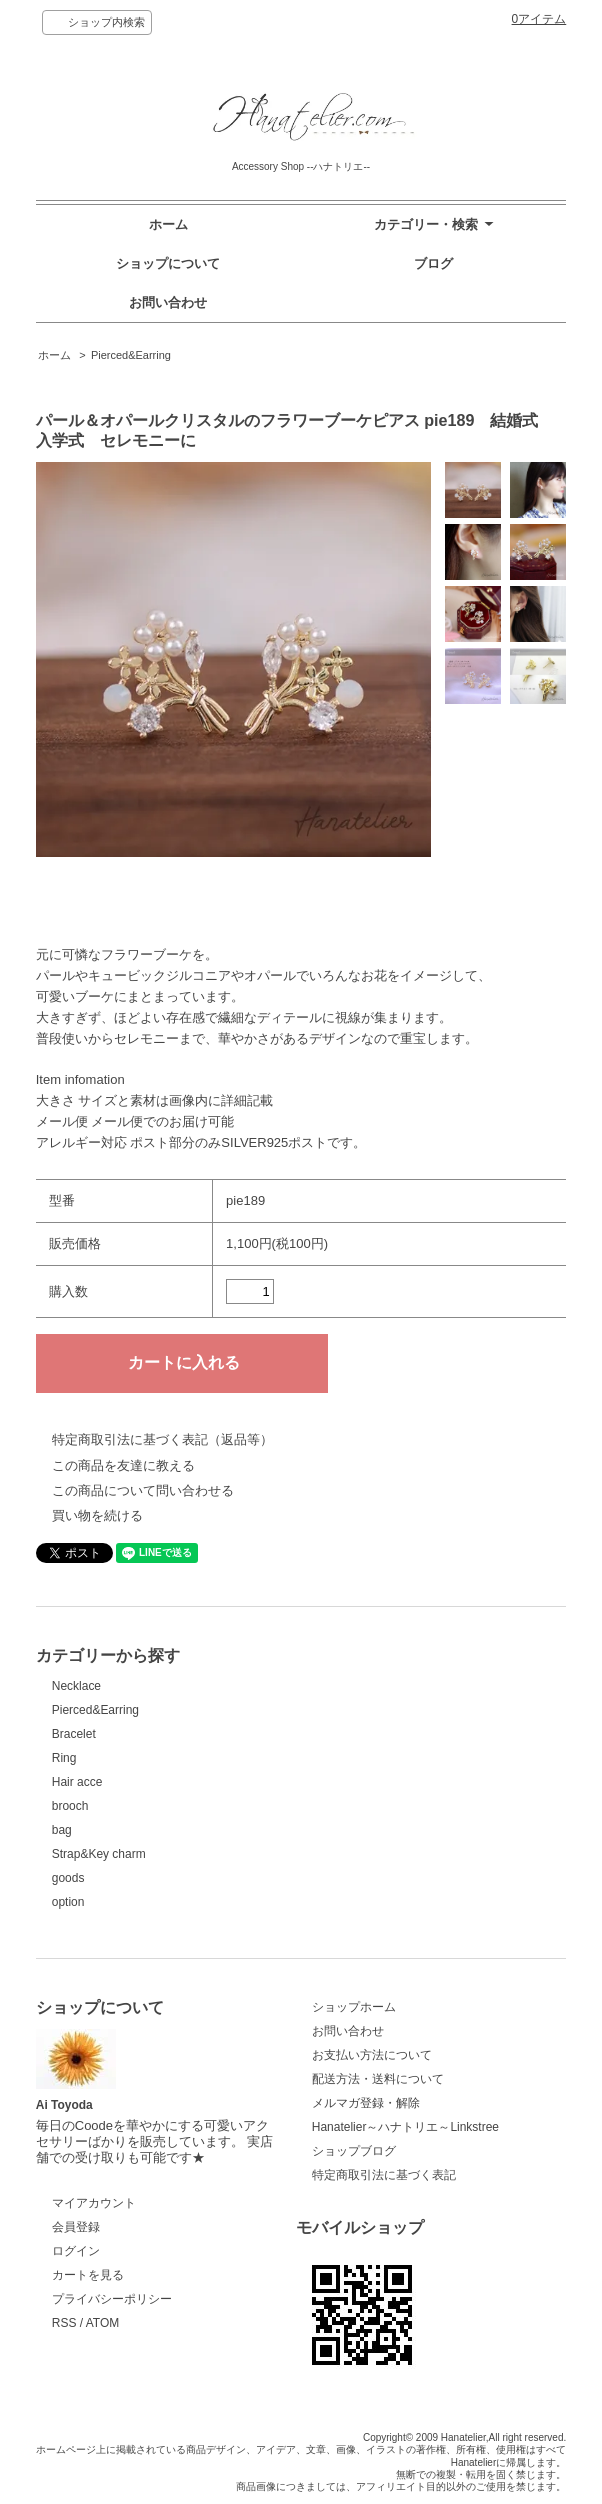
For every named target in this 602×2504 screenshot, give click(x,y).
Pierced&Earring (131, 355)
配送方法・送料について (378, 2079)
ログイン (76, 2251)
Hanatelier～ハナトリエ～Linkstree (405, 2127)
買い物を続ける (97, 1515)
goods (68, 1878)
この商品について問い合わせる (143, 1490)
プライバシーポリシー (112, 2299)
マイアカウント (94, 2203)
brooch (70, 1806)
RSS (64, 2323)
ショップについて (168, 263)
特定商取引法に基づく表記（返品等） (162, 1439)
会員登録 (76, 2227)
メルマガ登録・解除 (366, 2103)
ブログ (433, 263)
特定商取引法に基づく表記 (384, 2175)
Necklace (76, 1686)
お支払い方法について (372, 2055)
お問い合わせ (168, 302)
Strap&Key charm (99, 1854)
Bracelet (74, 1734)
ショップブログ (354, 2151)
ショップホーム (354, 2007)
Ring (64, 1758)
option (68, 1902)
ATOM (103, 2323)
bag (62, 1830)
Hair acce (77, 1782)
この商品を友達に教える (123, 1465)
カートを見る (88, 2275)
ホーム (168, 224)
